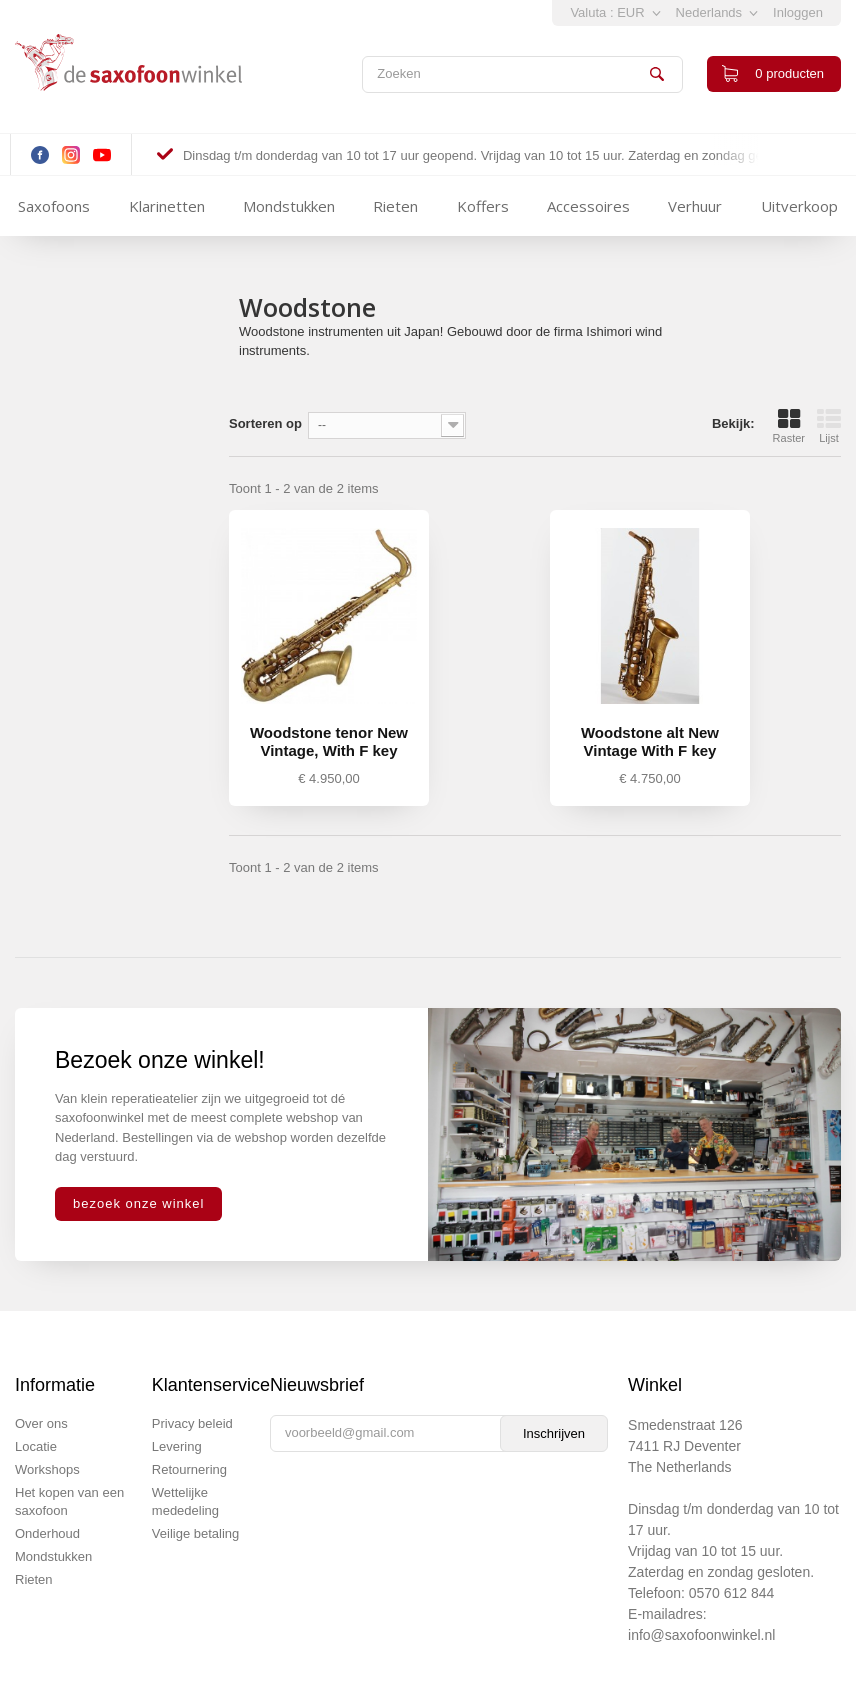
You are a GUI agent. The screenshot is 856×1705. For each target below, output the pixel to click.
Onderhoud (47, 1533)
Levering (177, 1446)
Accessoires (588, 206)
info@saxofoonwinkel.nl (701, 1635)
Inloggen (798, 12)
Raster (789, 426)
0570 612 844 (732, 1593)
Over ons (41, 1423)
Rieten (395, 206)
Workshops (47, 1469)
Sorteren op (265, 423)
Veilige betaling (195, 1533)
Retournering (189, 1469)
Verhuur (695, 206)
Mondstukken (289, 206)
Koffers (483, 206)
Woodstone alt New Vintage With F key (650, 741)
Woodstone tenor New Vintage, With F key (329, 741)
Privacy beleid (192, 1423)
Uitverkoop (799, 206)
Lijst (829, 426)
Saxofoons (54, 206)
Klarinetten (167, 206)
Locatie (36, 1446)
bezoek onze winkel (138, 1203)
